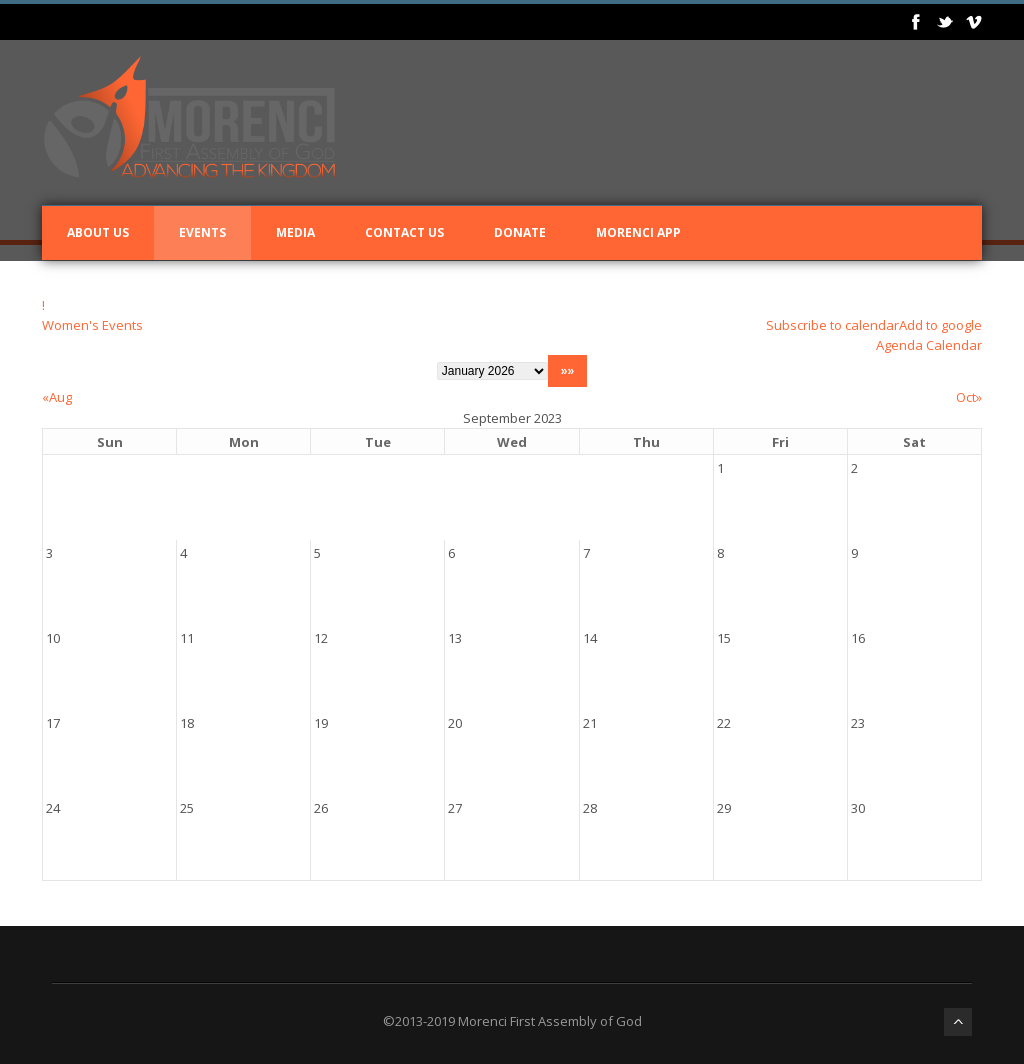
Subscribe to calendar (832, 325)
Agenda (899, 345)
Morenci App (638, 232)
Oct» (969, 397)
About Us (98, 232)
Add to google (940, 325)
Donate (520, 232)
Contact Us (404, 232)
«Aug (57, 397)
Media (295, 232)
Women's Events (92, 325)
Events (202, 232)
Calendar (954, 345)
